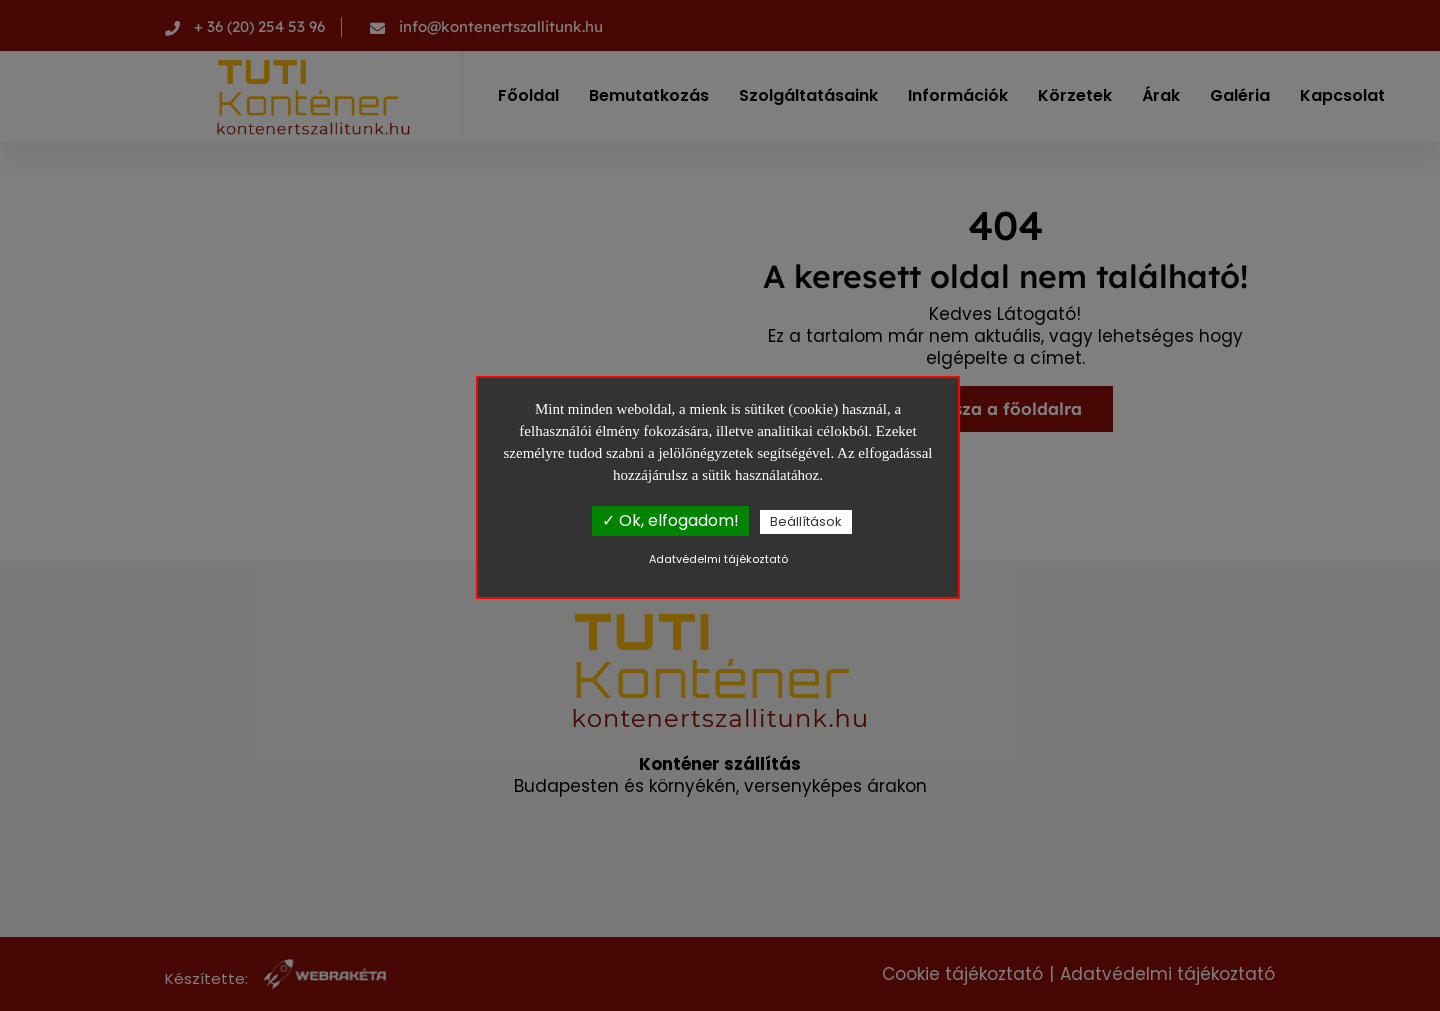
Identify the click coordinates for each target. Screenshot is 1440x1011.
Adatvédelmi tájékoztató (718, 559)
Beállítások (806, 521)
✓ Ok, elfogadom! (670, 520)
